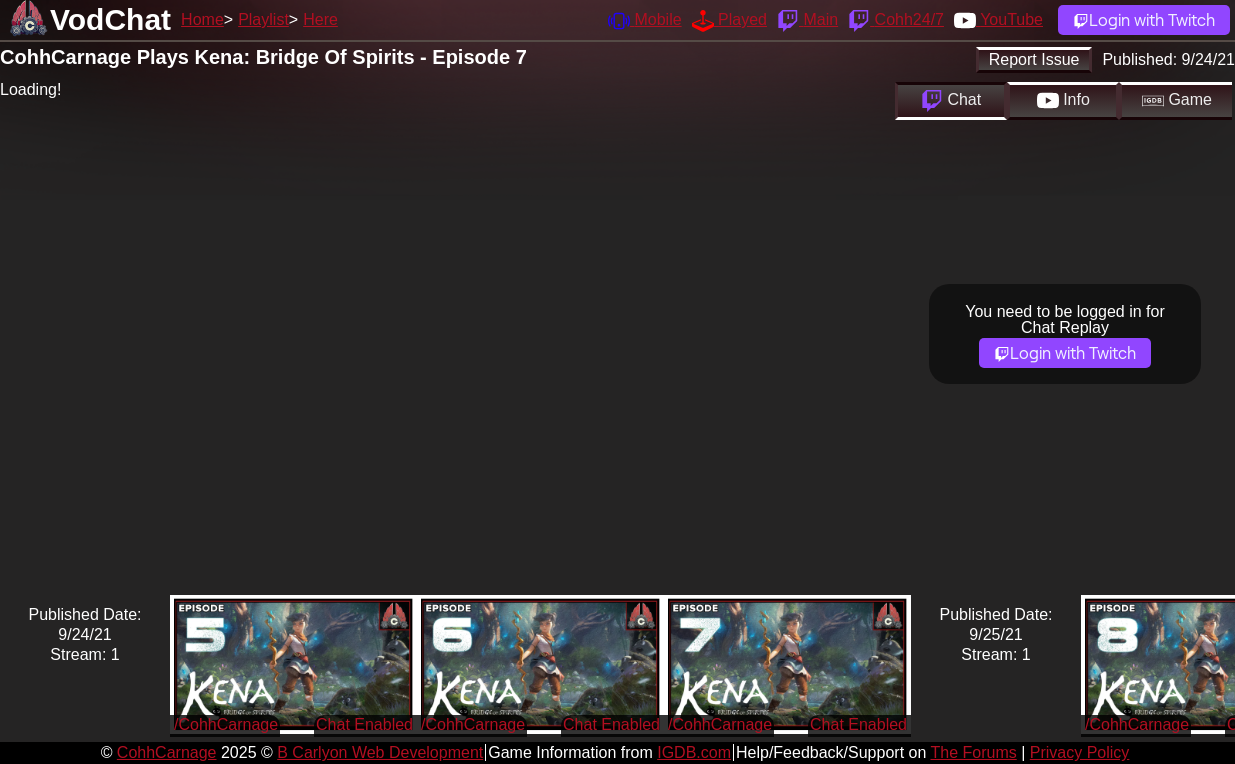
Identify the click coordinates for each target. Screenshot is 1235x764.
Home (202, 19)
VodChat (110, 19)
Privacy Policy (1080, 752)
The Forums (973, 752)
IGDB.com (694, 752)
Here (320, 19)
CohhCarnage (167, 752)
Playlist (263, 19)
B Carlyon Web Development (380, 752)
